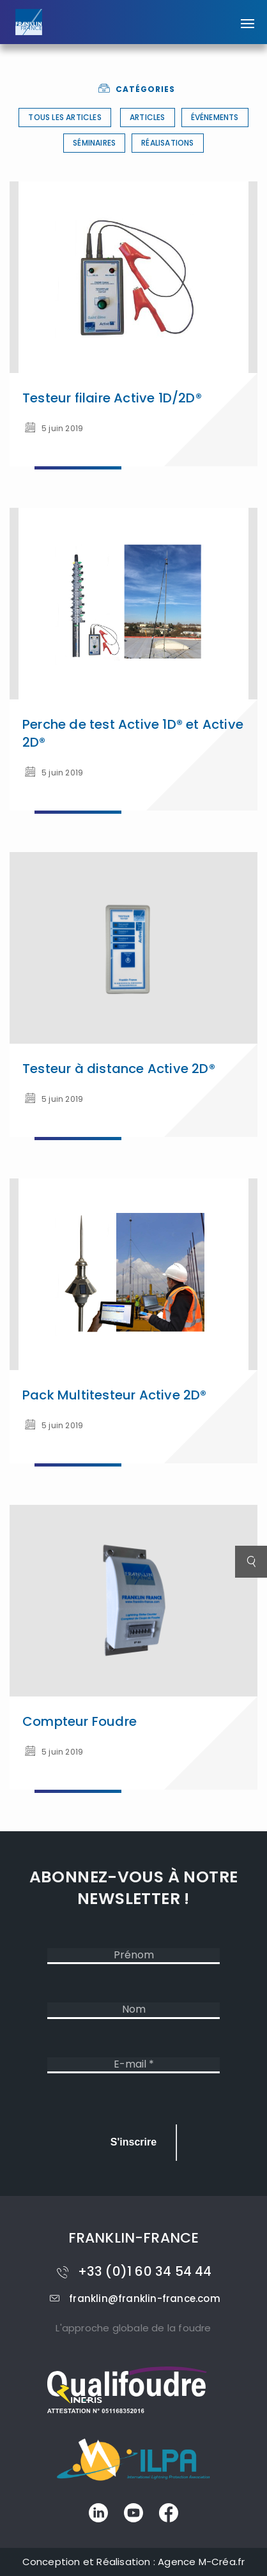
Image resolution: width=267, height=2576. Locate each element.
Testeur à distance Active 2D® (118, 1069)
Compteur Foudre (79, 1721)
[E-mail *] (133, 2065)
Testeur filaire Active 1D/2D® (112, 398)
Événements (215, 117)
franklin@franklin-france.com (133, 2298)
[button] (247, 17)
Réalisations (167, 142)
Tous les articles (64, 117)
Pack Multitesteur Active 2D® (114, 1395)
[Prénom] (133, 1956)
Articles (147, 117)
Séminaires (94, 142)
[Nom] (133, 2010)
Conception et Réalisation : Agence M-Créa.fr (133, 2561)
